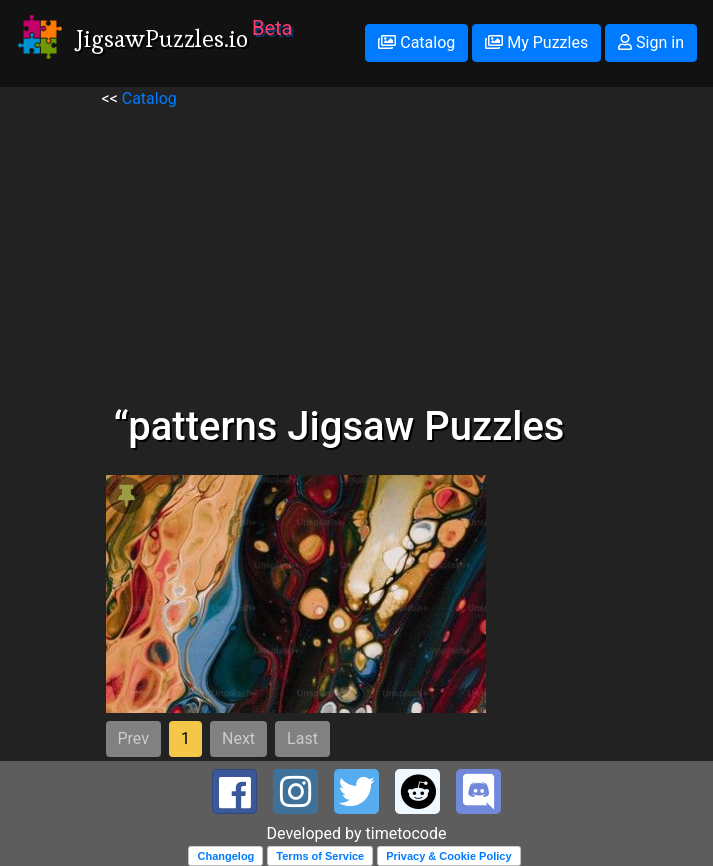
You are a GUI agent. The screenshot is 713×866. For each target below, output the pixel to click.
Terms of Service (320, 856)
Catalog (416, 42)
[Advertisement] (357, 251)
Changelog (225, 856)
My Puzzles (536, 42)
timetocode (406, 833)
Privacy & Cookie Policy (448, 856)
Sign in (651, 42)
